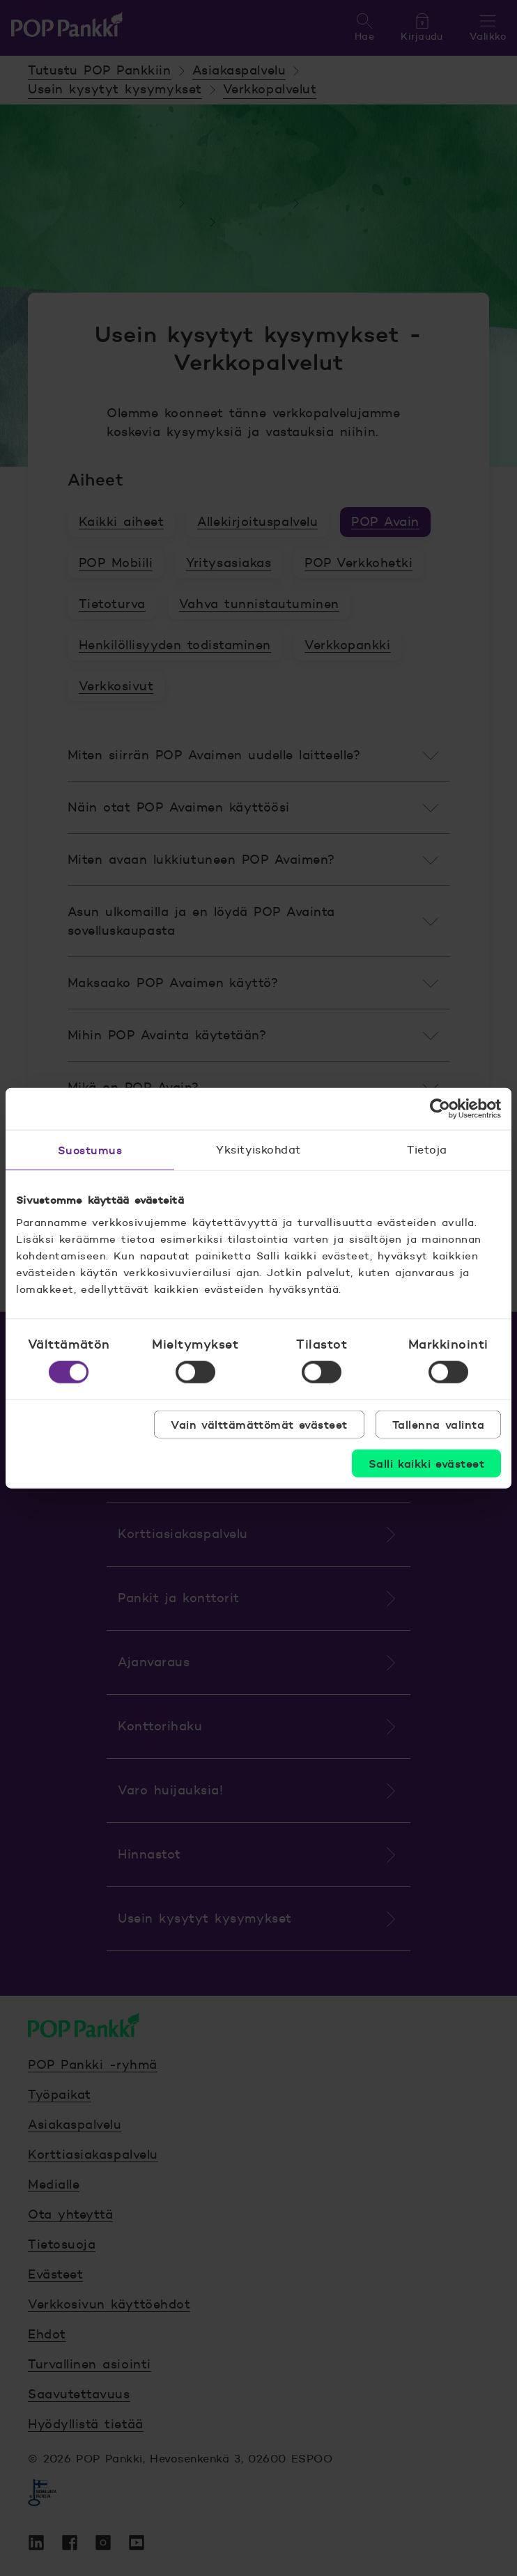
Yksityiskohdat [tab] (258, 1149)
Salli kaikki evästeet (426, 1463)
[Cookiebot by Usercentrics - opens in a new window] (440, 1109)
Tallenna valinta (438, 1424)
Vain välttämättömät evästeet (259, 1424)
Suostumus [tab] (90, 1150)
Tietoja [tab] (427, 1149)
